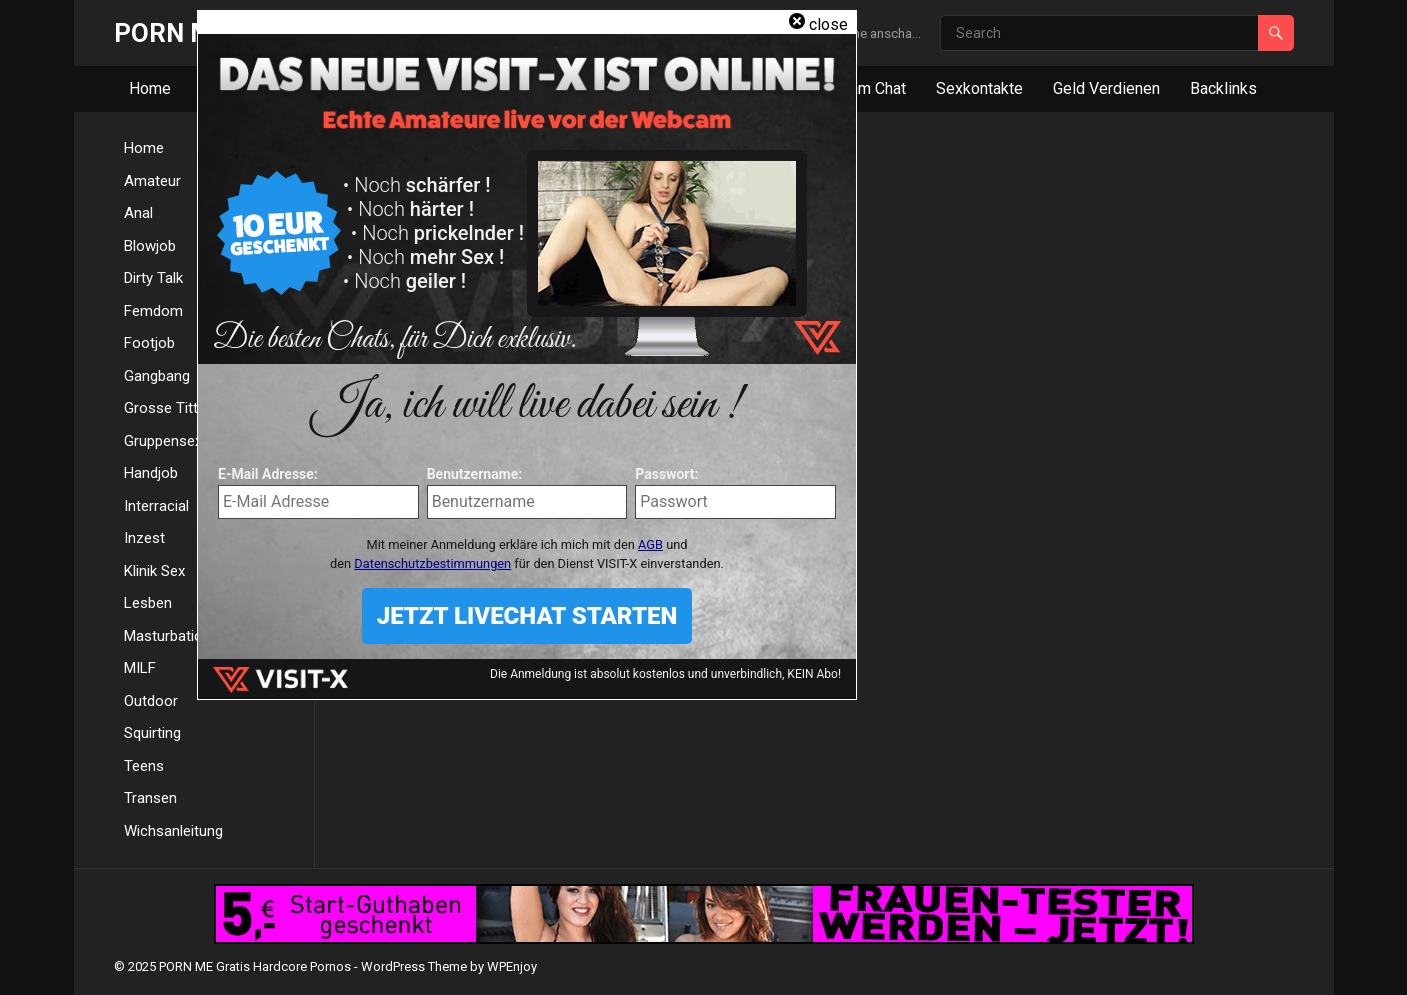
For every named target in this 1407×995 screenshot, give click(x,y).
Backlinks (1223, 88)
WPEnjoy (512, 966)
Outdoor (151, 701)
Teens (144, 766)
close (828, 24)
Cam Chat (873, 88)
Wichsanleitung (173, 831)
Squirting (152, 733)
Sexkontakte (979, 88)
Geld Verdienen (1106, 88)
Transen (150, 798)
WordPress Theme (414, 966)
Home (150, 88)
